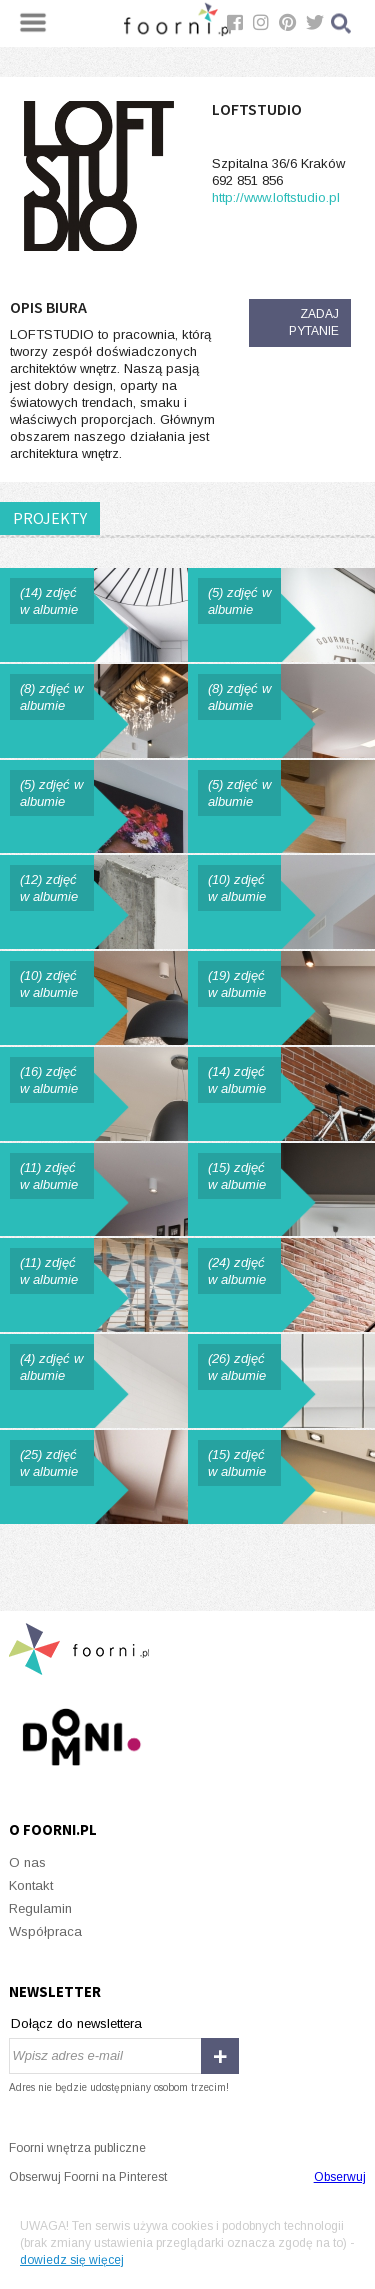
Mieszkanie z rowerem (282, 1094)
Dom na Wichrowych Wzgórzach (94, 1477)
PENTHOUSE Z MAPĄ (94, 998)
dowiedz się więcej (72, 2260)
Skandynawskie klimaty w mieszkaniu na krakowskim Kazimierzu (282, 1285)
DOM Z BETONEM (94, 902)
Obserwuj (340, 2177)
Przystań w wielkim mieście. (282, 1477)
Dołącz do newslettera (76, 2023)
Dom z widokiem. (282, 998)
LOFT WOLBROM (282, 711)
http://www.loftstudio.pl (276, 197)
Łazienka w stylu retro (94, 1381)
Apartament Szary (94, 1190)
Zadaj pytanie (314, 322)
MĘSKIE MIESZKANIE (282, 807)
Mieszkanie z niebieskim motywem (94, 615)
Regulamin (40, 1908)
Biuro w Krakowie (94, 1285)
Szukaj (342, 23)
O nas (27, 1862)
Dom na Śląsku (282, 1381)
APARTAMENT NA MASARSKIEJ (94, 807)
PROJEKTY (50, 518)
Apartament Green (282, 1190)
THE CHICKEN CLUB (282, 615)
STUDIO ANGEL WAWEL (282, 902)
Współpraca (45, 1931)
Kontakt (31, 1885)
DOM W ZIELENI (94, 711)
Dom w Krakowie (94, 1094)
